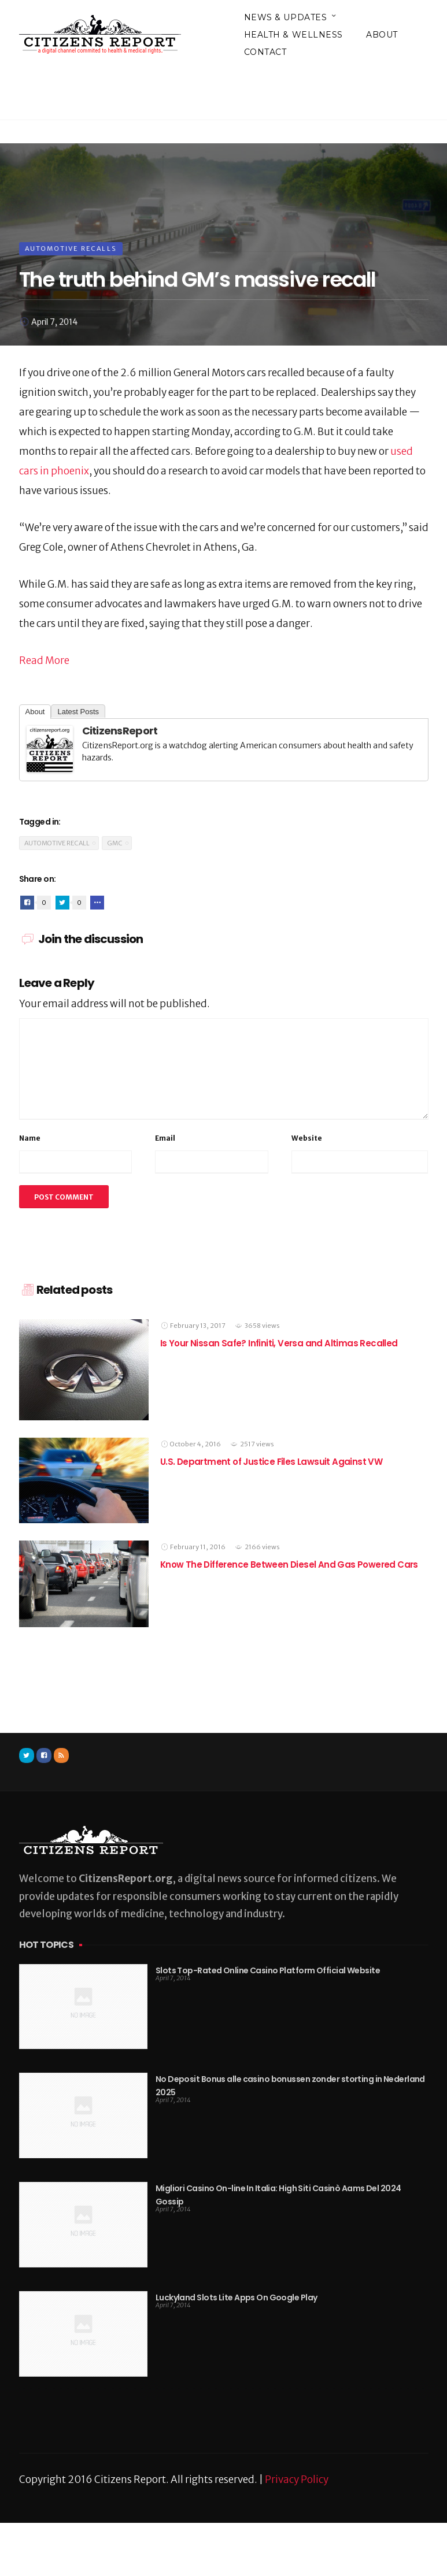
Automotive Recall (57, 843)
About (382, 34)
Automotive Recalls (71, 248)
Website (306, 1138)
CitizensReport (120, 730)
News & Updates (285, 17)
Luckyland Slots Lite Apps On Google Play (236, 2297)
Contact (265, 52)
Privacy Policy (296, 2479)
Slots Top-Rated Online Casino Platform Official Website (268, 1970)
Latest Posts (78, 711)
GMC (115, 843)
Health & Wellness (293, 34)
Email (165, 1138)
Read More (44, 660)
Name (29, 1138)
